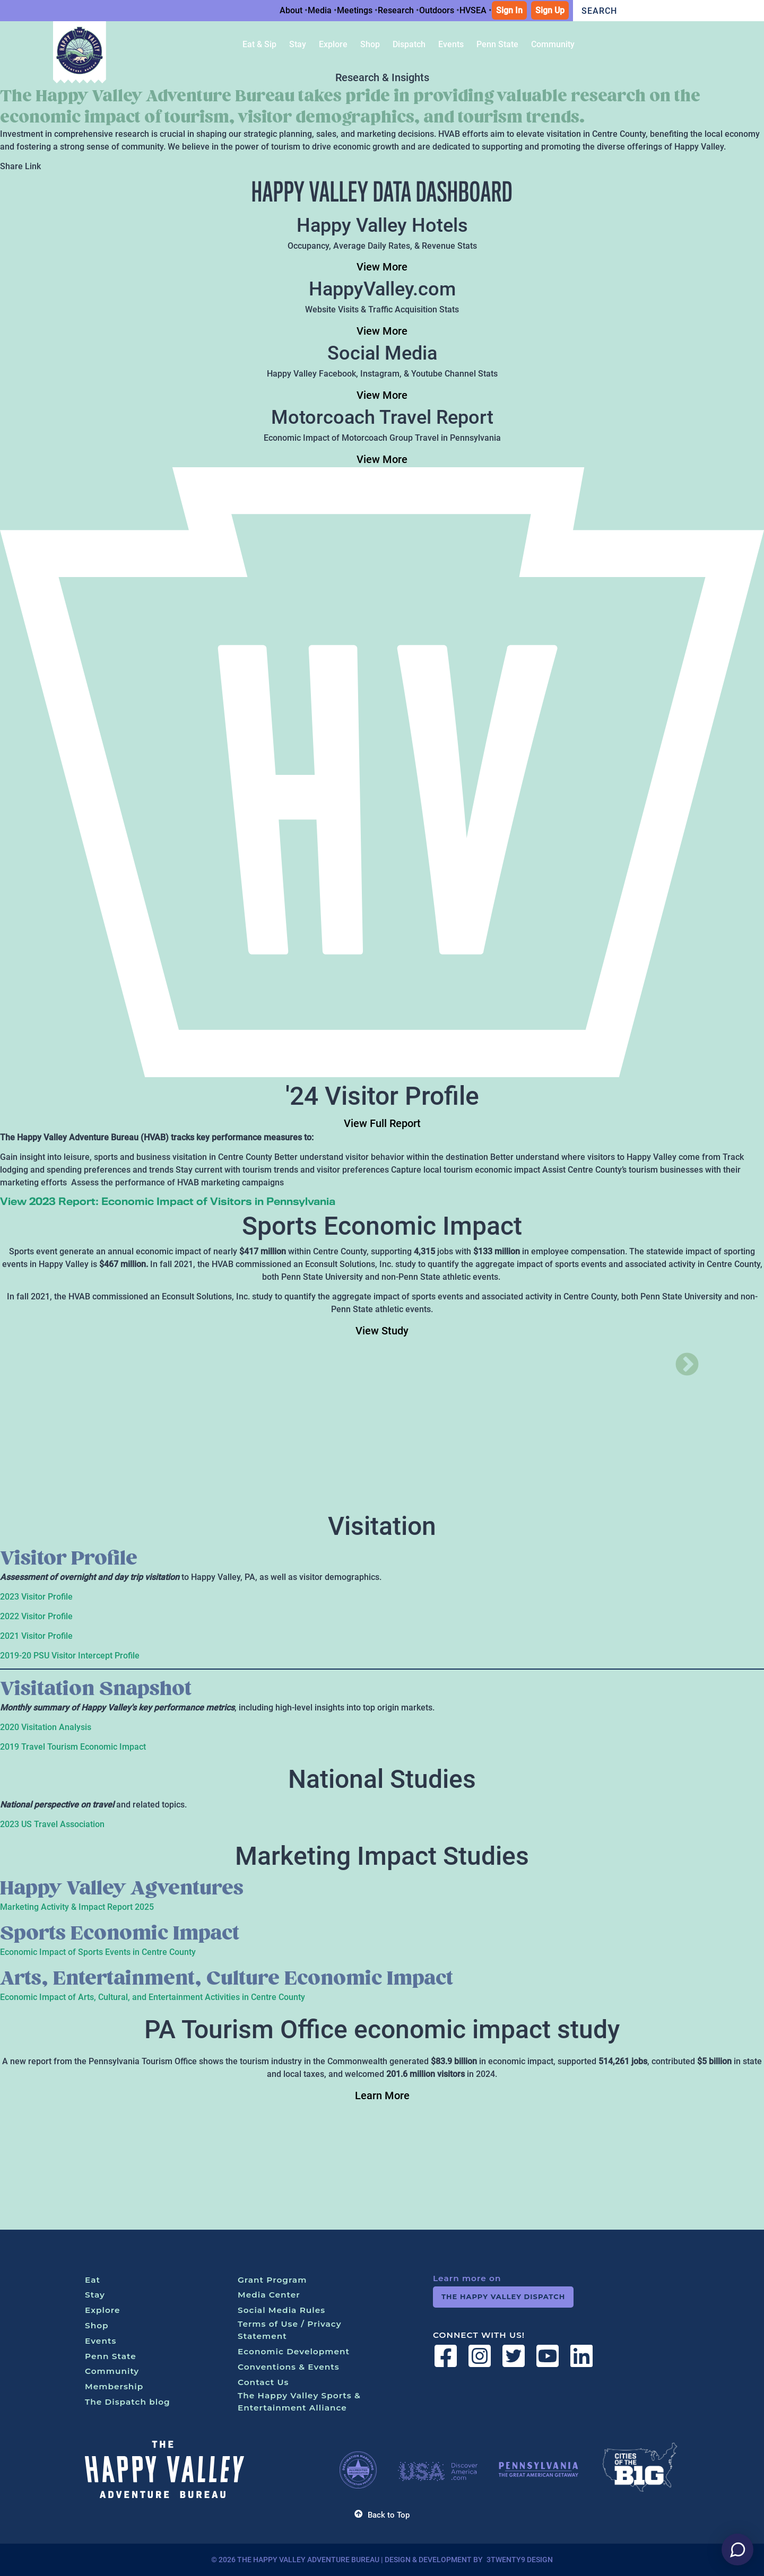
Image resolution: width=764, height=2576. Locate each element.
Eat (92, 2280)
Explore (102, 2310)
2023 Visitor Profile (36, 1597)
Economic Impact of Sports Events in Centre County (98, 1952)
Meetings (354, 10)
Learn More (382, 2095)
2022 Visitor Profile (36, 1616)
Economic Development (294, 2351)
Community (112, 2371)
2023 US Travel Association (52, 1824)
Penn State (110, 2356)
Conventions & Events (289, 2367)
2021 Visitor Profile (36, 1636)
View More (382, 266)
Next (679, 1357)
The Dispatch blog (127, 2402)
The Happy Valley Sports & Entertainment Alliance (299, 2401)
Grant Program (272, 2280)
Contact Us (263, 2382)
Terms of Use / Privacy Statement (290, 2330)
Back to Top (381, 2515)
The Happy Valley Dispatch (503, 2296)
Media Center (269, 2295)
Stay (95, 2295)
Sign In (509, 10)
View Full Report (382, 1123)
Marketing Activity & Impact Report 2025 (77, 1907)
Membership (114, 2386)
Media (320, 10)
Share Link (20, 166)
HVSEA (473, 10)
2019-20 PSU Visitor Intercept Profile (70, 1656)
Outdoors (436, 10)
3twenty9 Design (520, 2559)
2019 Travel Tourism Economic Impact (73, 1747)
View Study (382, 1330)
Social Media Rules (281, 2310)
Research (396, 10)
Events (100, 2341)
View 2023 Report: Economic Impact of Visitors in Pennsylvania (167, 1201)
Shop (97, 2325)
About (291, 10)
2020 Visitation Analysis (45, 1727)
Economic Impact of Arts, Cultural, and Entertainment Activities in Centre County (152, 1997)
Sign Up (550, 10)
